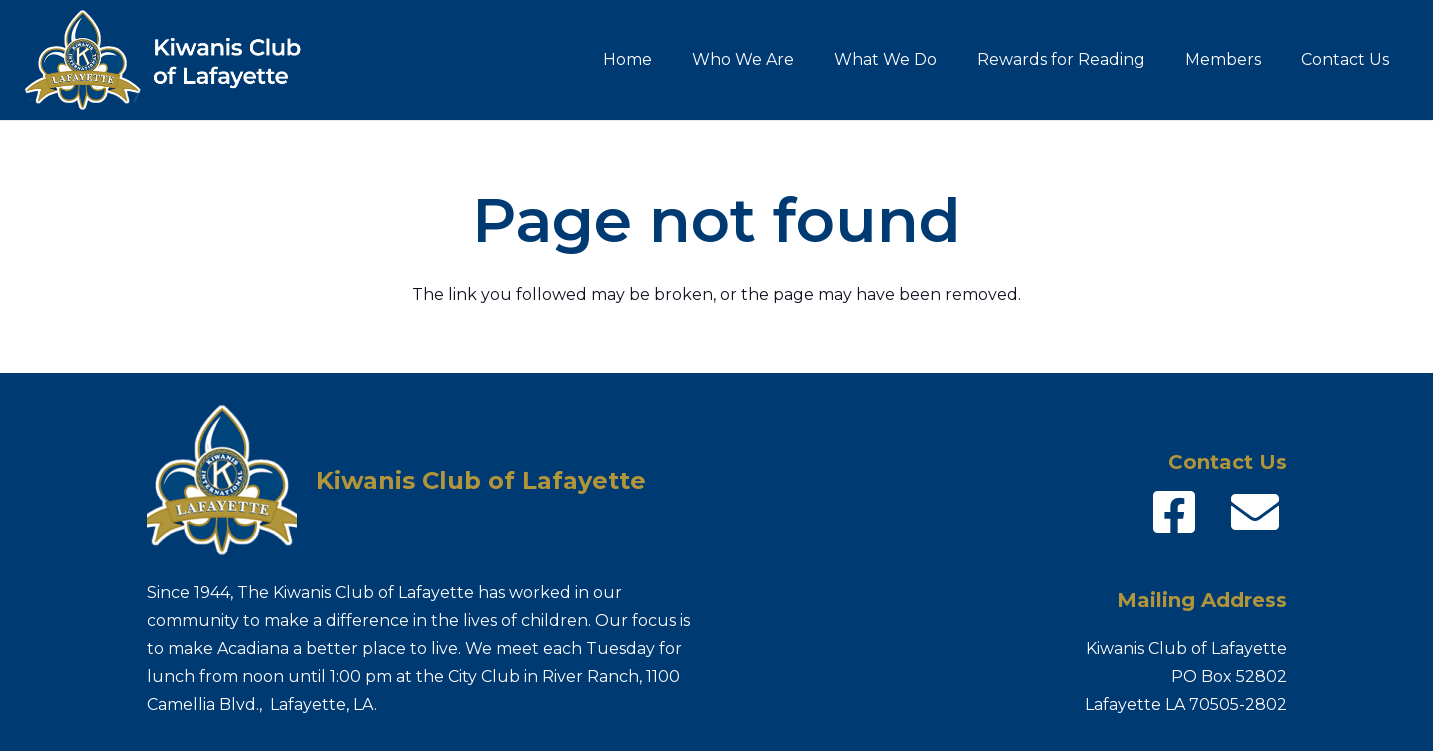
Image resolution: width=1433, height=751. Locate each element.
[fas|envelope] (1255, 512)
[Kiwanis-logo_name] (175, 60)
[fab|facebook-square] (1174, 512)
